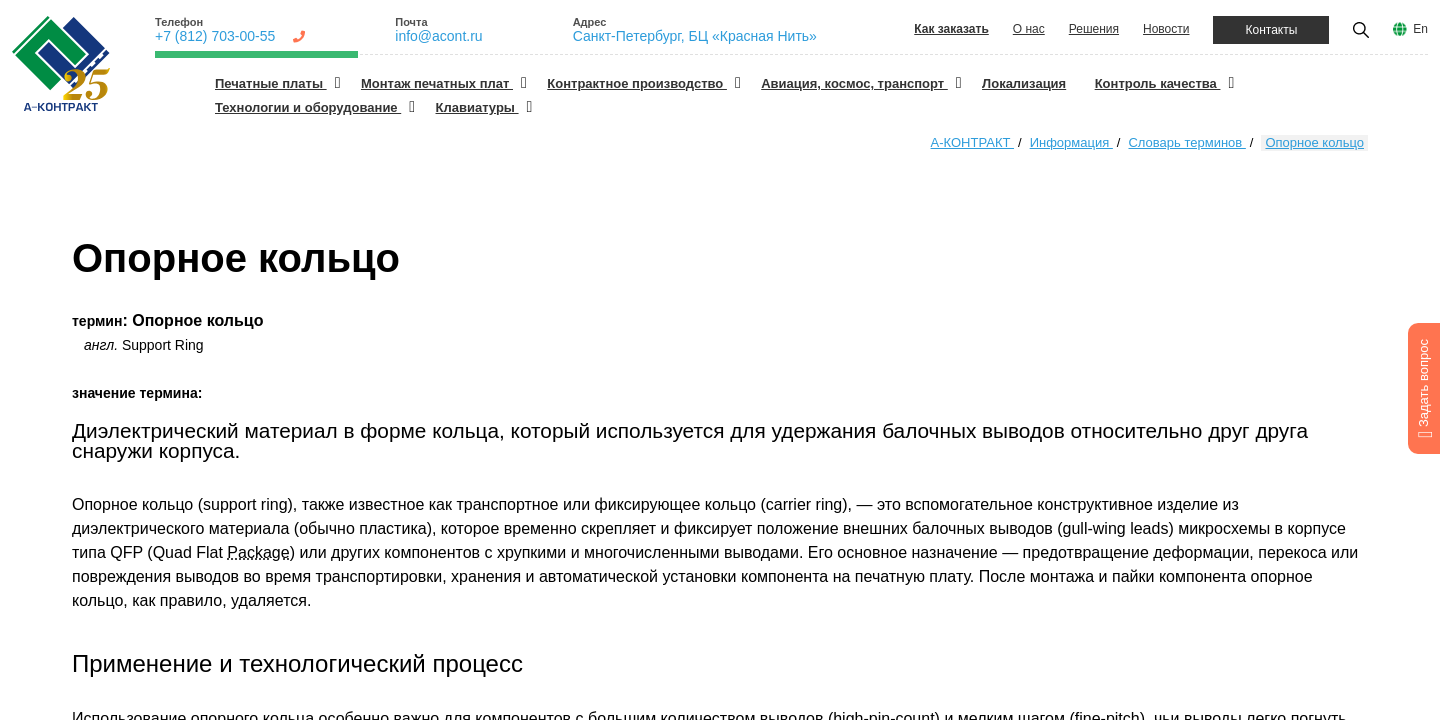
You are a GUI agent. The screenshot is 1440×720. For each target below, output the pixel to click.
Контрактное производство (637, 83)
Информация (1071, 142)
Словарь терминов (1186, 142)
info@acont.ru (438, 36)
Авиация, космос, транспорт (854, 83)
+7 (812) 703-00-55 (215, 36)
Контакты (1271, 30)
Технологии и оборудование (308, 107)
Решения (1094, 29)
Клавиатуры (477, 107)
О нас (1029, 29)
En (1420, 29)
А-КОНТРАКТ (972, 142)
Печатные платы (271, 83)
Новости (1166, 29)
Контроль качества (1158, 83)
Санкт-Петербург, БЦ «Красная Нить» (695, 36)
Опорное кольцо (1314, 142)
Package (258, 552)
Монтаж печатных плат (437, 83)
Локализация (1024, 83)
